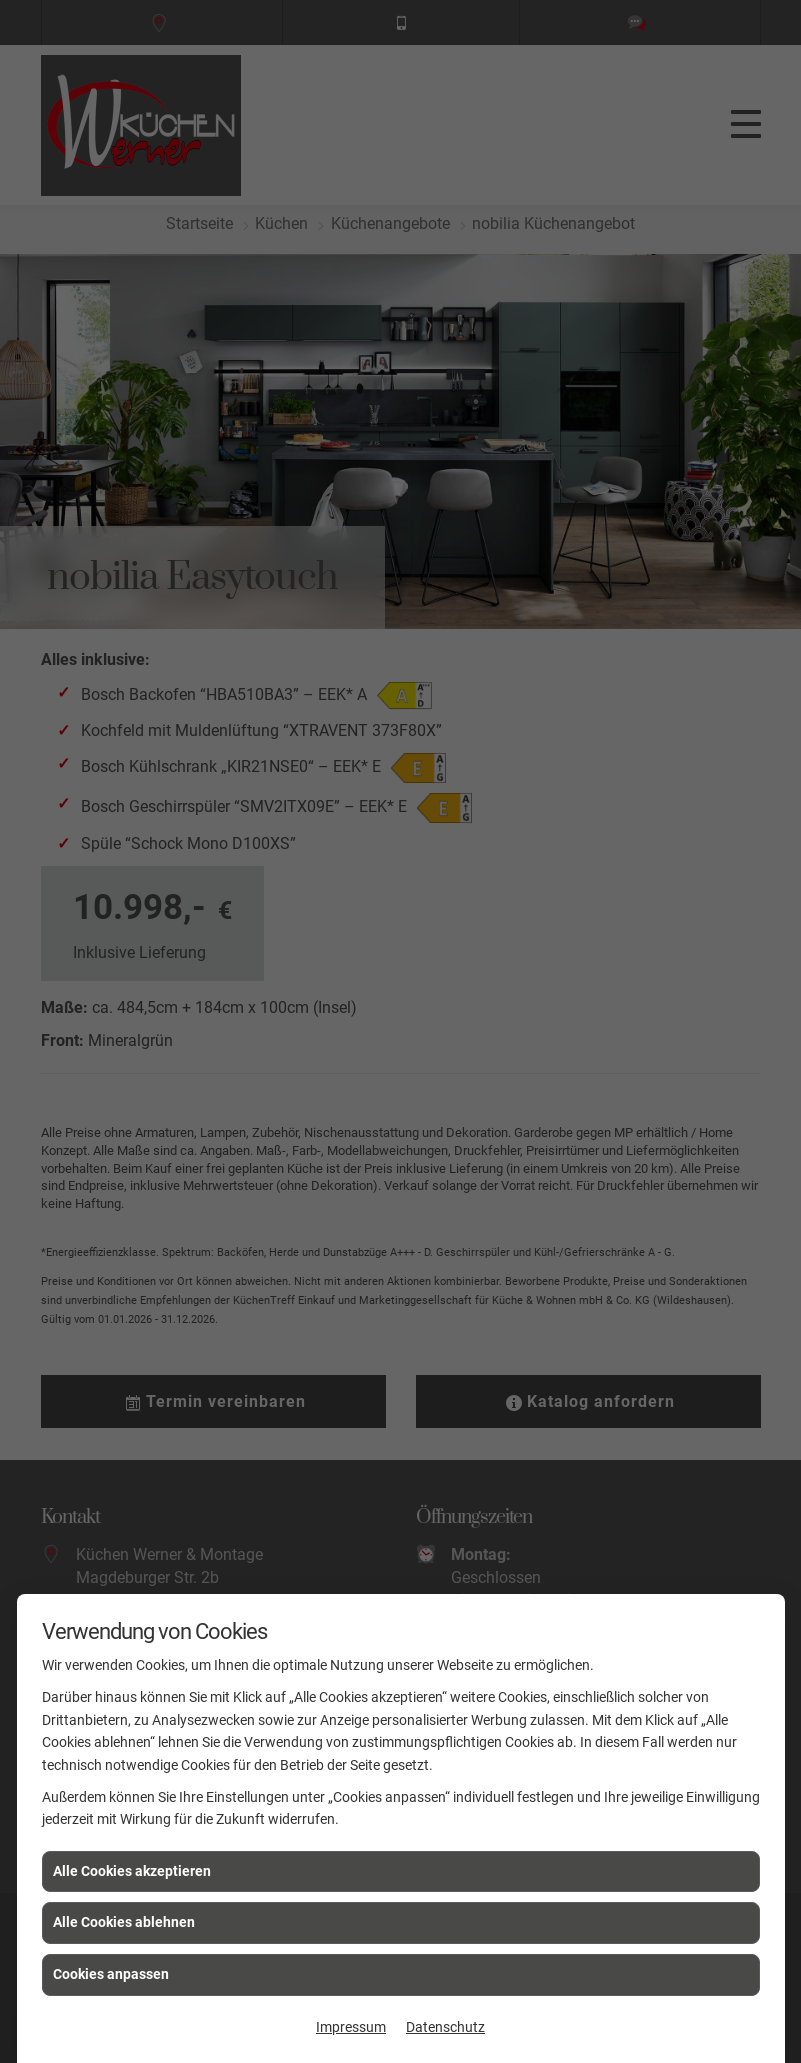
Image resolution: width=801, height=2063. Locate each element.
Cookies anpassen (111, 1974)
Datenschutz (445, 2027)
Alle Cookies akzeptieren (132, 1871)
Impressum (351, 2027)
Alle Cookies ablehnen (124, 1922)
